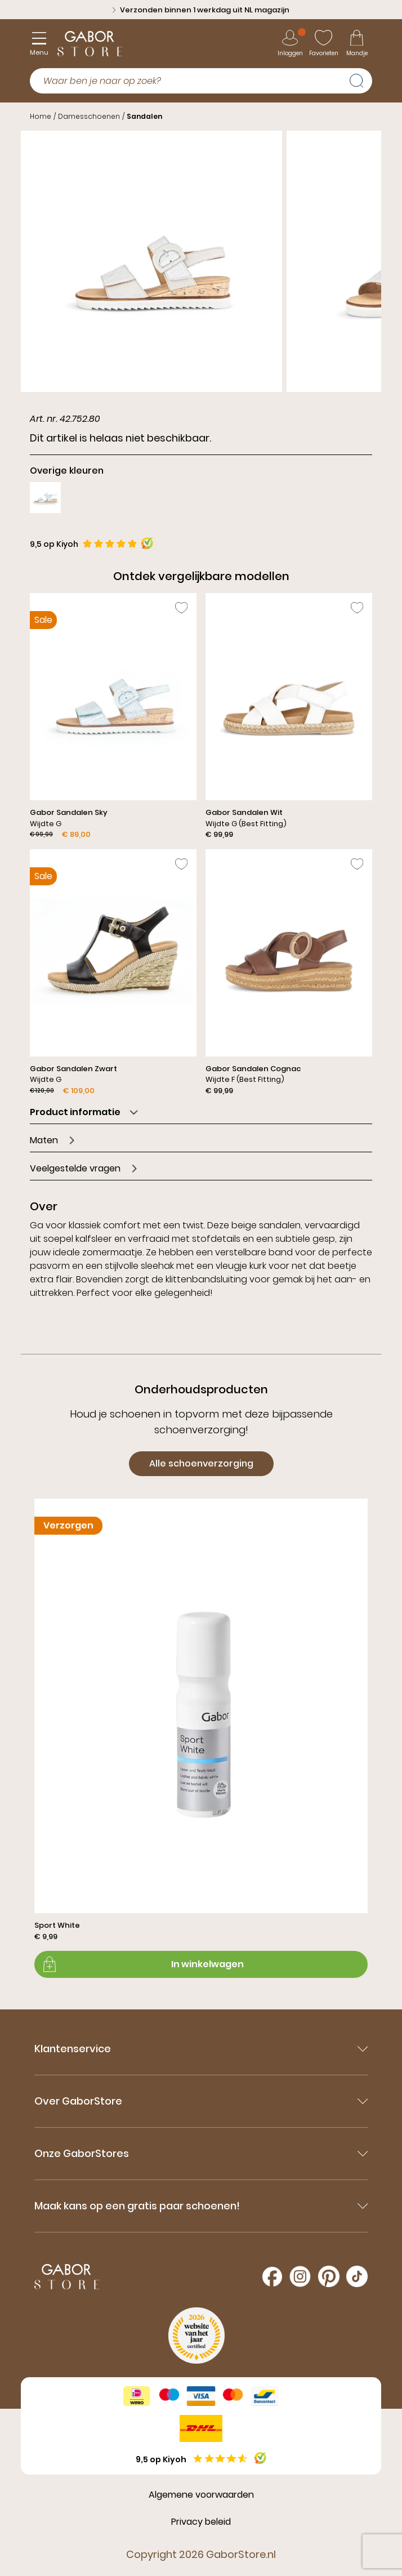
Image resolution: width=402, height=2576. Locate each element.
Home (40, 116)
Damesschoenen (89, 116)
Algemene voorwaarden (201, 2494)
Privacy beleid (201, 2521)
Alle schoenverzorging (201, 1463)
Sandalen (144, 116)
